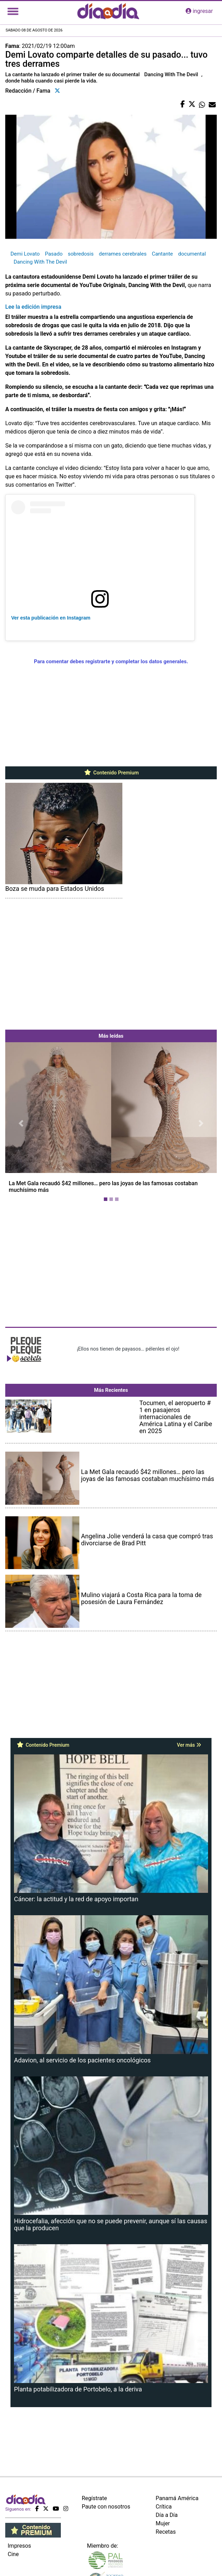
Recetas (166, 2531)
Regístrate (94, 2498)
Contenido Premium (111, 773)
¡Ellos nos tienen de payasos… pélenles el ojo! (128, 1349)
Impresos (19, 2545)
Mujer (163, 2523)
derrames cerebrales (122, 254)
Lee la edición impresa (33, 306)
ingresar (199, 11)
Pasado (53, 254)
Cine (13, 2554)
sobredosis (81, 254)
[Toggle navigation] (13, 11)
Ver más (189, 1745)
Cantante (162, 254)
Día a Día (167, 2515)
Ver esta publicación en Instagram (50, 618)
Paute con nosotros (106, 2506)
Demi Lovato (25, 254)
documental (192, 254)
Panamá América (177, 2498)
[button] (21, 1123)
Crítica (164, 2506)
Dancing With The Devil (40, 262)
